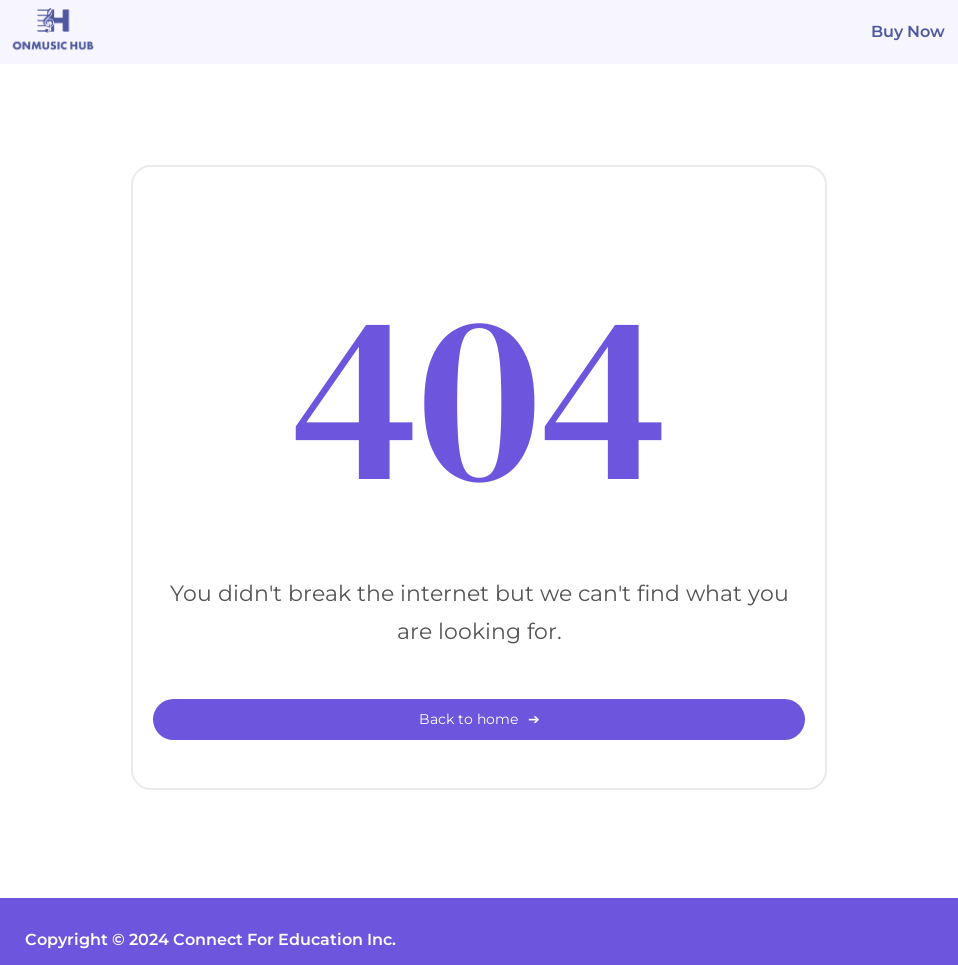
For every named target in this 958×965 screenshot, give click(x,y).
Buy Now (908, 31)
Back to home (468, 719)
